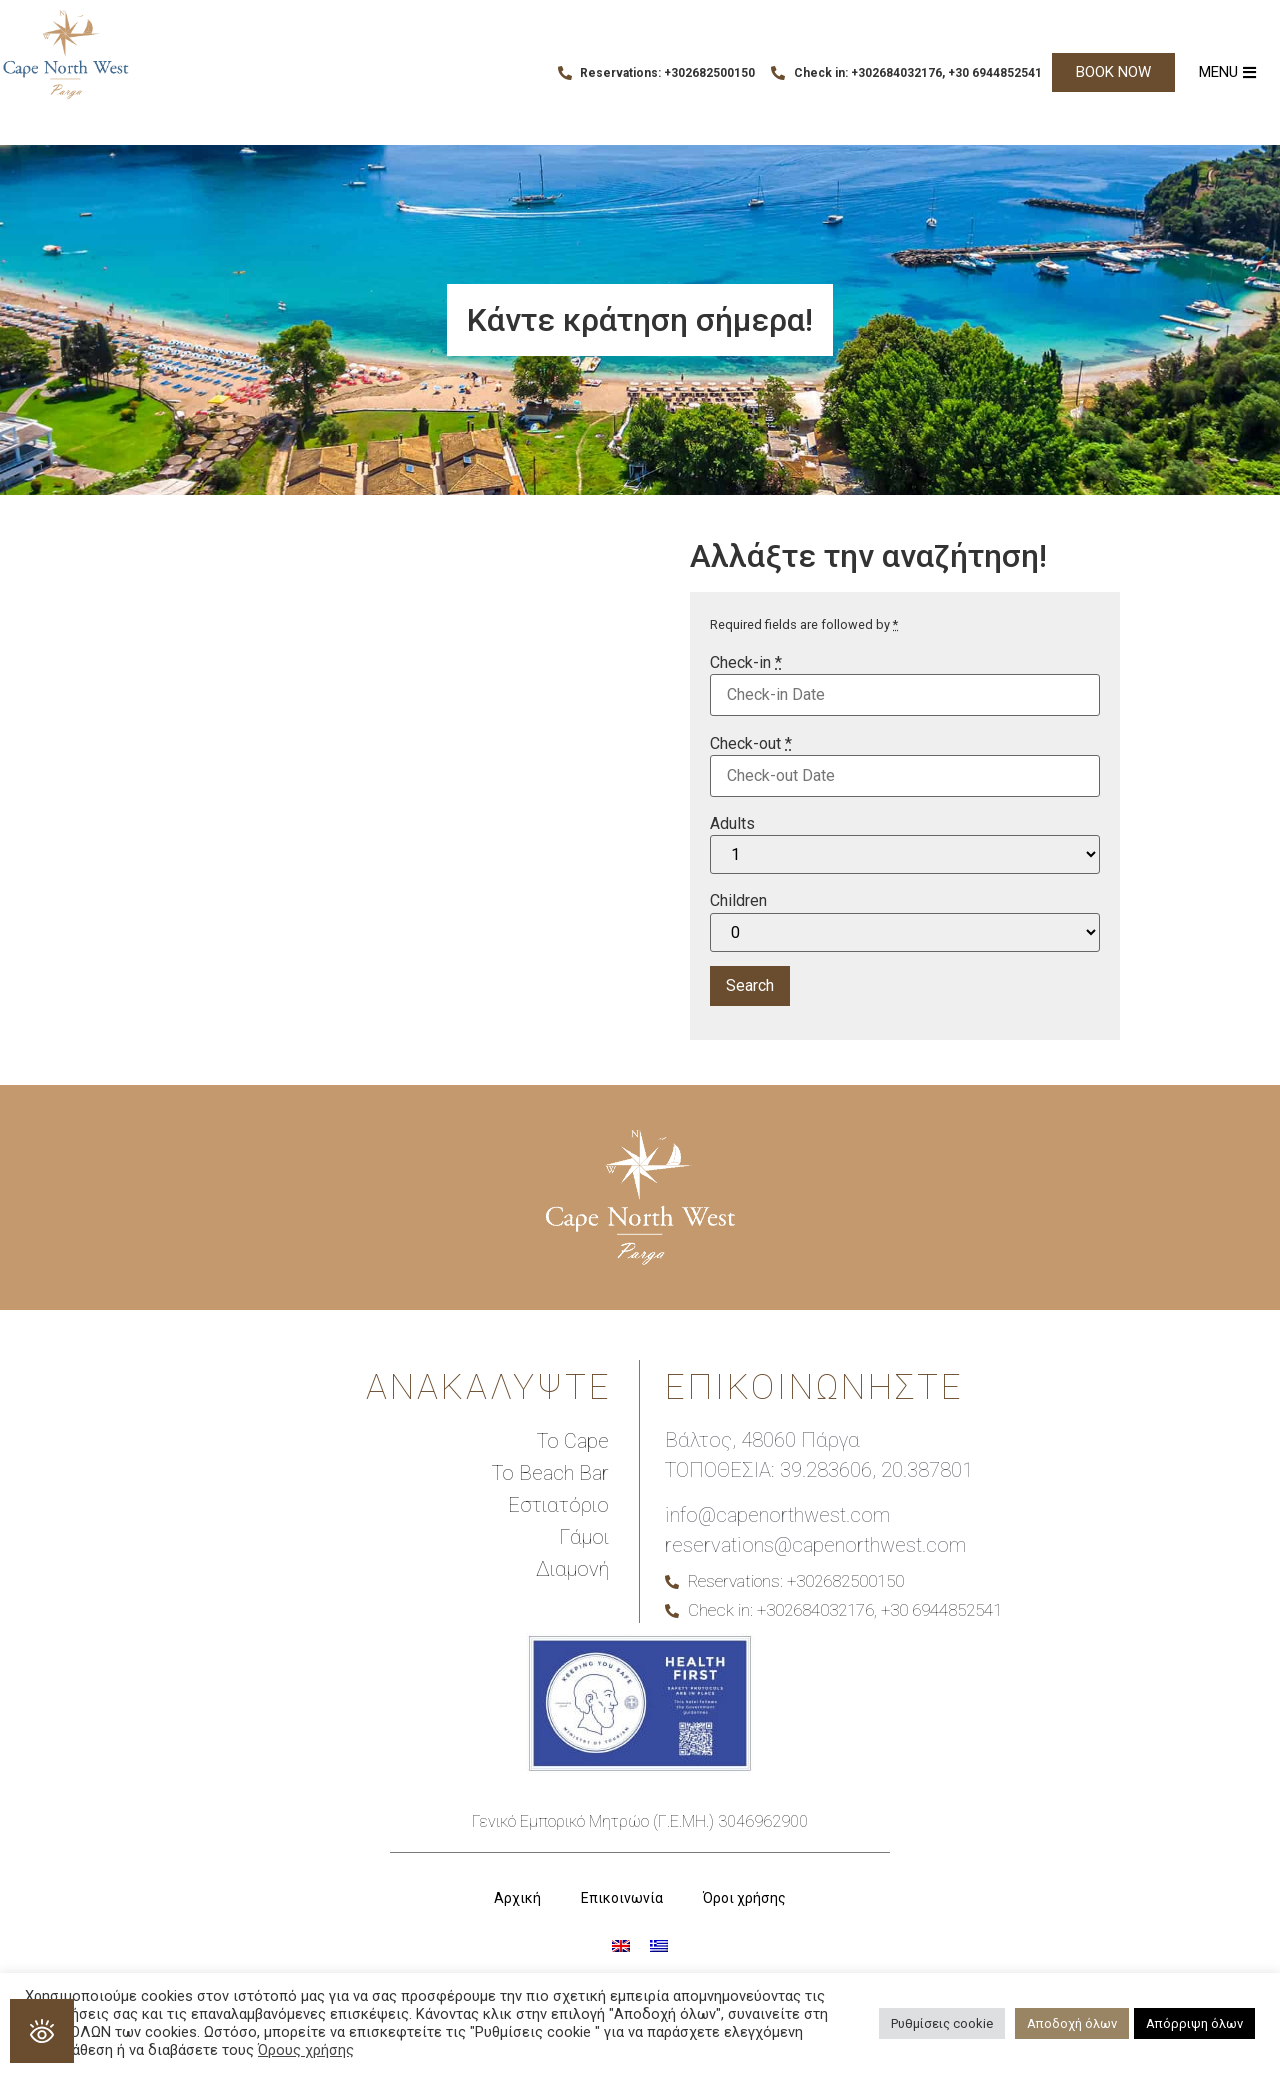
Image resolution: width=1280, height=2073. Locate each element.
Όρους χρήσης (306, 2050)
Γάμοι (584, 1537)
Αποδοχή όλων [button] (1072, 2023)
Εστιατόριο (558, 1505)
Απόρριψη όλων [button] (1194, 2023)
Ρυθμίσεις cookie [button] (942, 2023)
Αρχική (517, 1898)
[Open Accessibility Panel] (42, 2031)
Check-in (746, 663)
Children (738, 901)
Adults (732, 824)
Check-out (751, 744)
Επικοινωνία (622, 1898)
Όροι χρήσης (744, 1898)
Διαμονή (572, 1569)
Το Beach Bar (550, 1473)
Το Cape (573, 1441)
